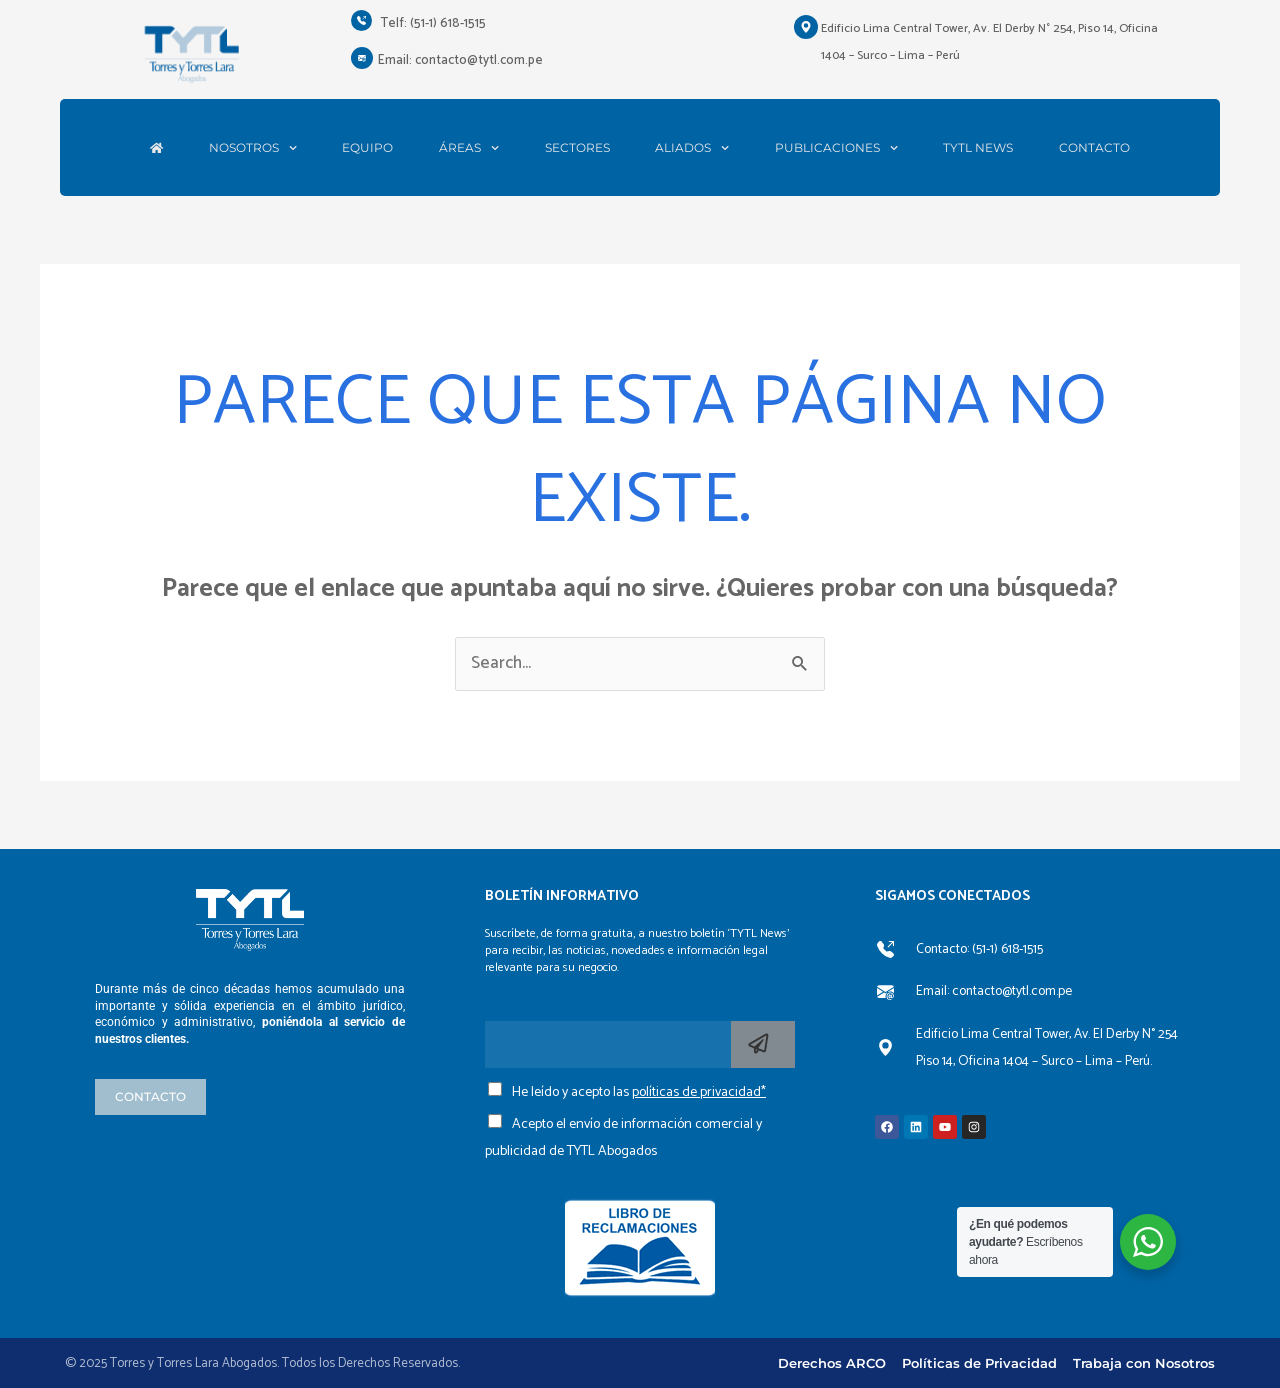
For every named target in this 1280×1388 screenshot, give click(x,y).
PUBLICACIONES (836, 148)
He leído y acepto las (639, 1092)
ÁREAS (469, 148)
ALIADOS (692, 148)
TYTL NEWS (978, 148)
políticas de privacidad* (699, 1092)
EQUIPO (367, 148)
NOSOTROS (253, 148)
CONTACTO (1094, 148)
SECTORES (577, 148)
